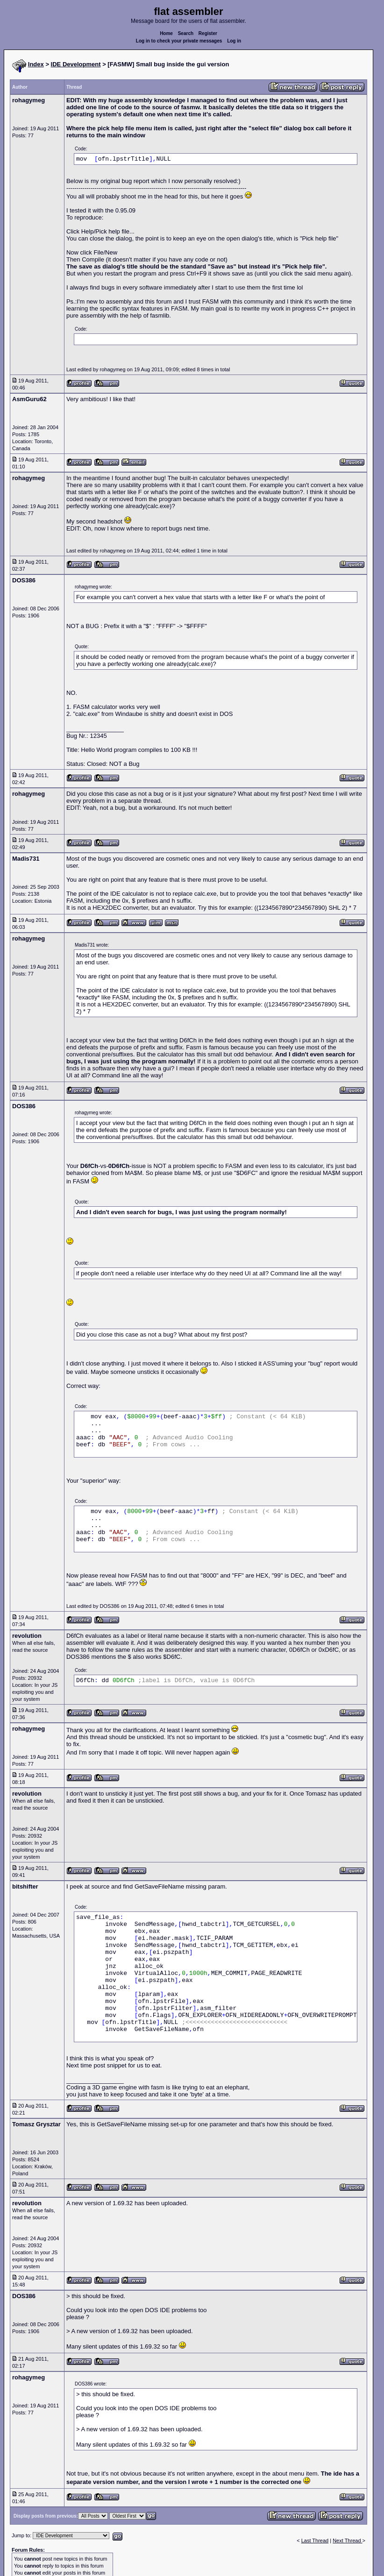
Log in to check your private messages (179, 40)
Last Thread (315, 2540)
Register (208, 33)
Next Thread (347, 2540)
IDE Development (76, 64)
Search (185, 33)
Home (166, 33)
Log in (234, 40)
